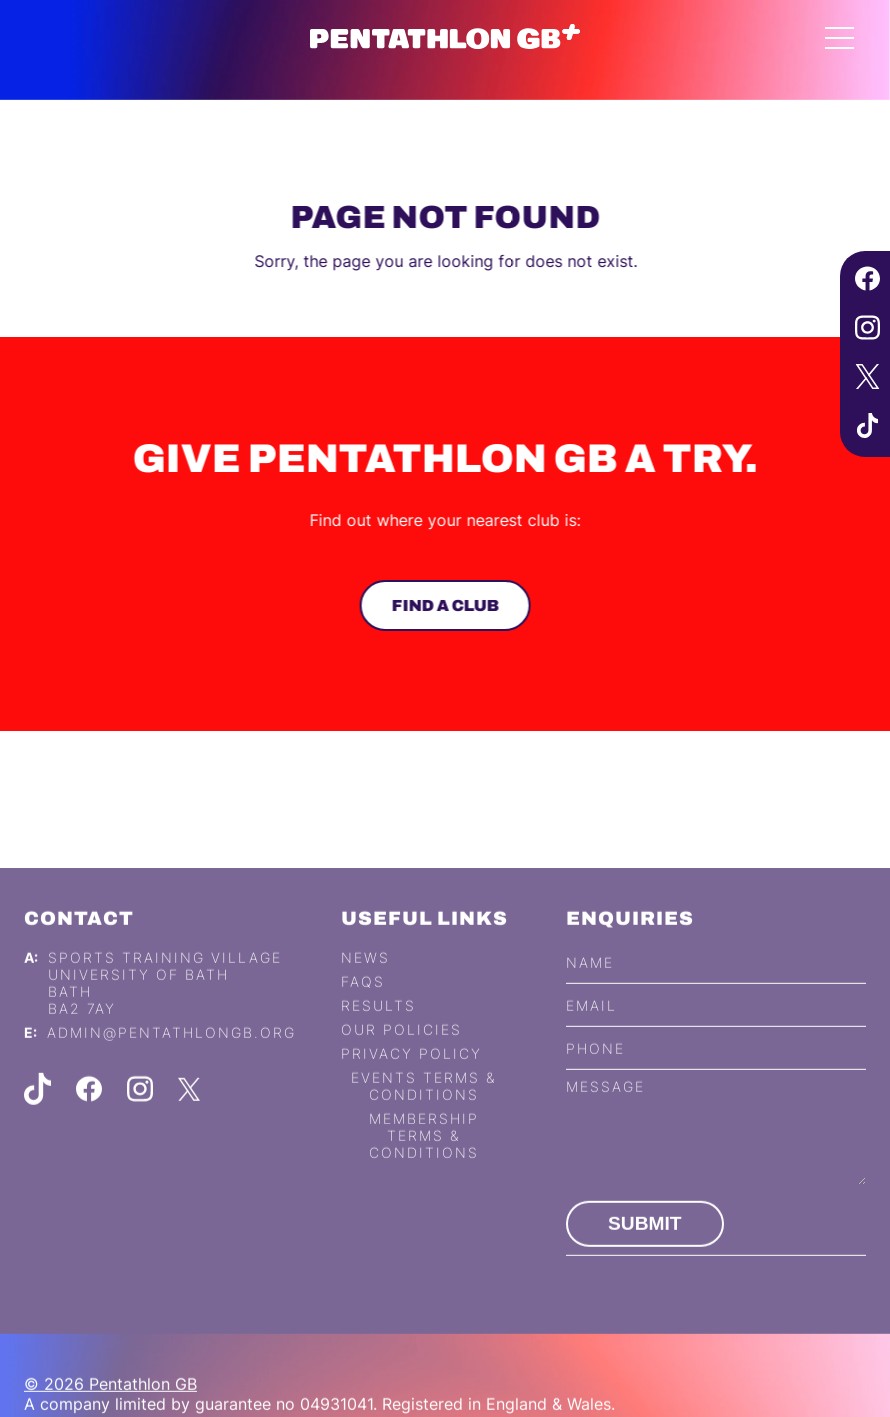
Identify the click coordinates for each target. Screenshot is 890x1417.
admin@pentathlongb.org (171, 1054)
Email (591, 1027)
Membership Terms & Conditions (424, 1157)
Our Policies (401, 1051)
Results (378, 1027)
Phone (595, 1070)
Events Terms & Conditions (423, 1108)
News (365, 979)
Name (590, 984)
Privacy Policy (411, 1075)
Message (605, 1108)
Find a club (442, 605)
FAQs (363, 1003)
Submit (645, 1245)
